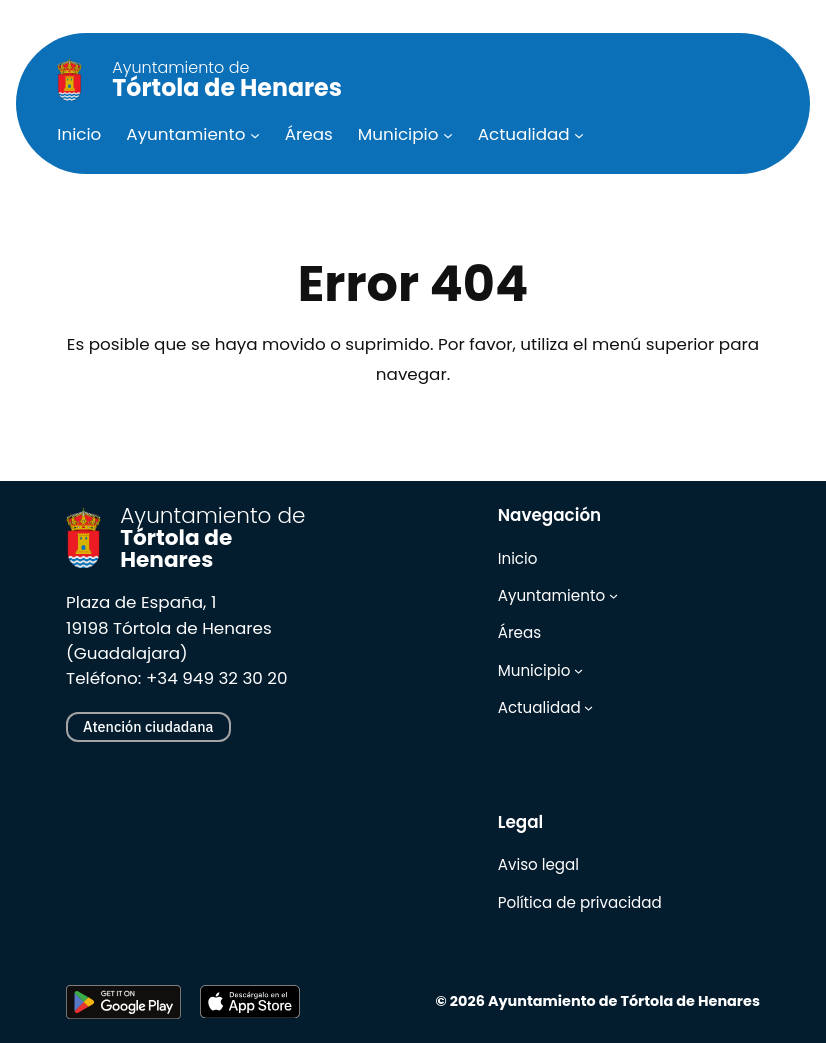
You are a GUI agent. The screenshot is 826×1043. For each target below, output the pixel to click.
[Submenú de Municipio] (448, 134)
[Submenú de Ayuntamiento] (255, 134)
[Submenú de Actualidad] (579, 134)
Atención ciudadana (148, 726)
